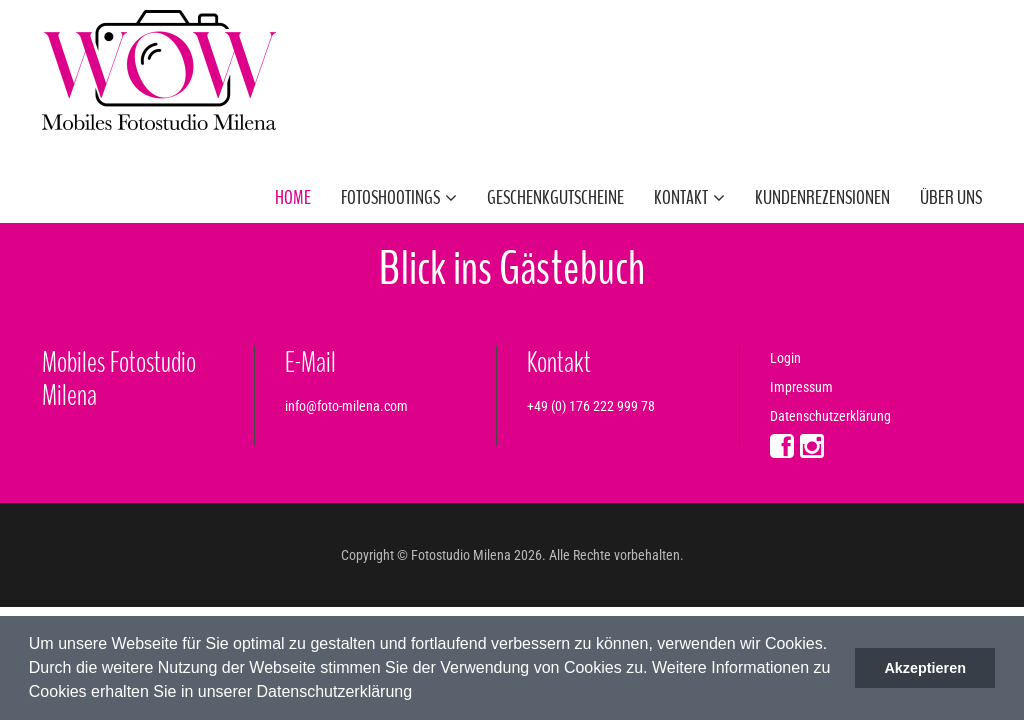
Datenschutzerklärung (830, 416)
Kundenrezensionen (822, 197)
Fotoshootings (399, 197)
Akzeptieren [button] (925, 668)
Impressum (801, 387)
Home (293, 197)
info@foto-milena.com (346, 406)
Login (785, 358)
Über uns (951, 197)
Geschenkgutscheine (555, 197)
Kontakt (689, 197)
